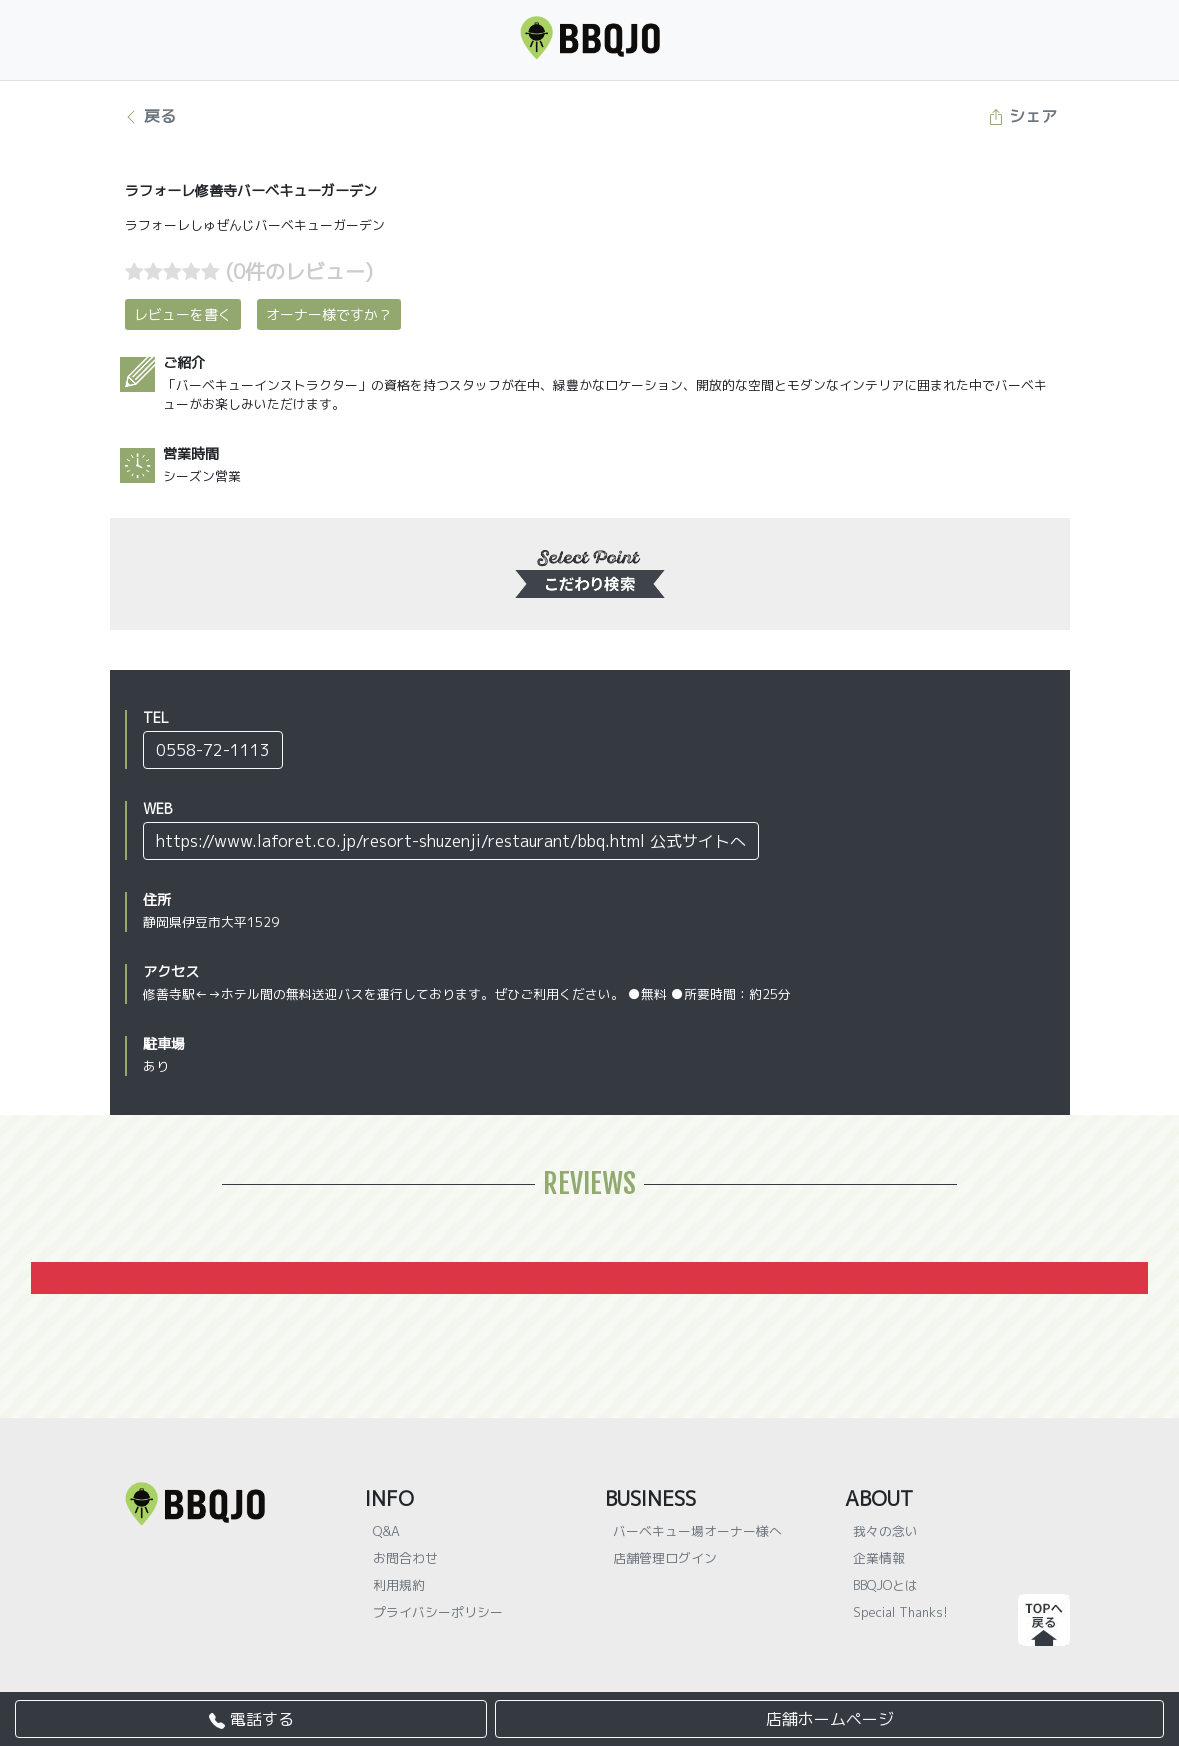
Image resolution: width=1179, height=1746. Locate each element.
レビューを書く (183, 314)
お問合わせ (405, 1558)
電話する (251, 1719)
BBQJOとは (885, 1585)
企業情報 (879, 1558)
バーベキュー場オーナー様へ (697, 1531)
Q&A (386, 1531)
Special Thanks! (900, 1612)
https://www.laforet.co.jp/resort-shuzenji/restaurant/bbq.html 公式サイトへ (451, 841)
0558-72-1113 (213, 750)
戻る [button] (149, 116)
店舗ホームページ (830, 1719)
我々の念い (885, 1531)
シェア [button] (1022, 116)
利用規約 (399, 1585)
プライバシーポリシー (438, 1612)
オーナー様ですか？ (329, 314)
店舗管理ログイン (665, 1558)
